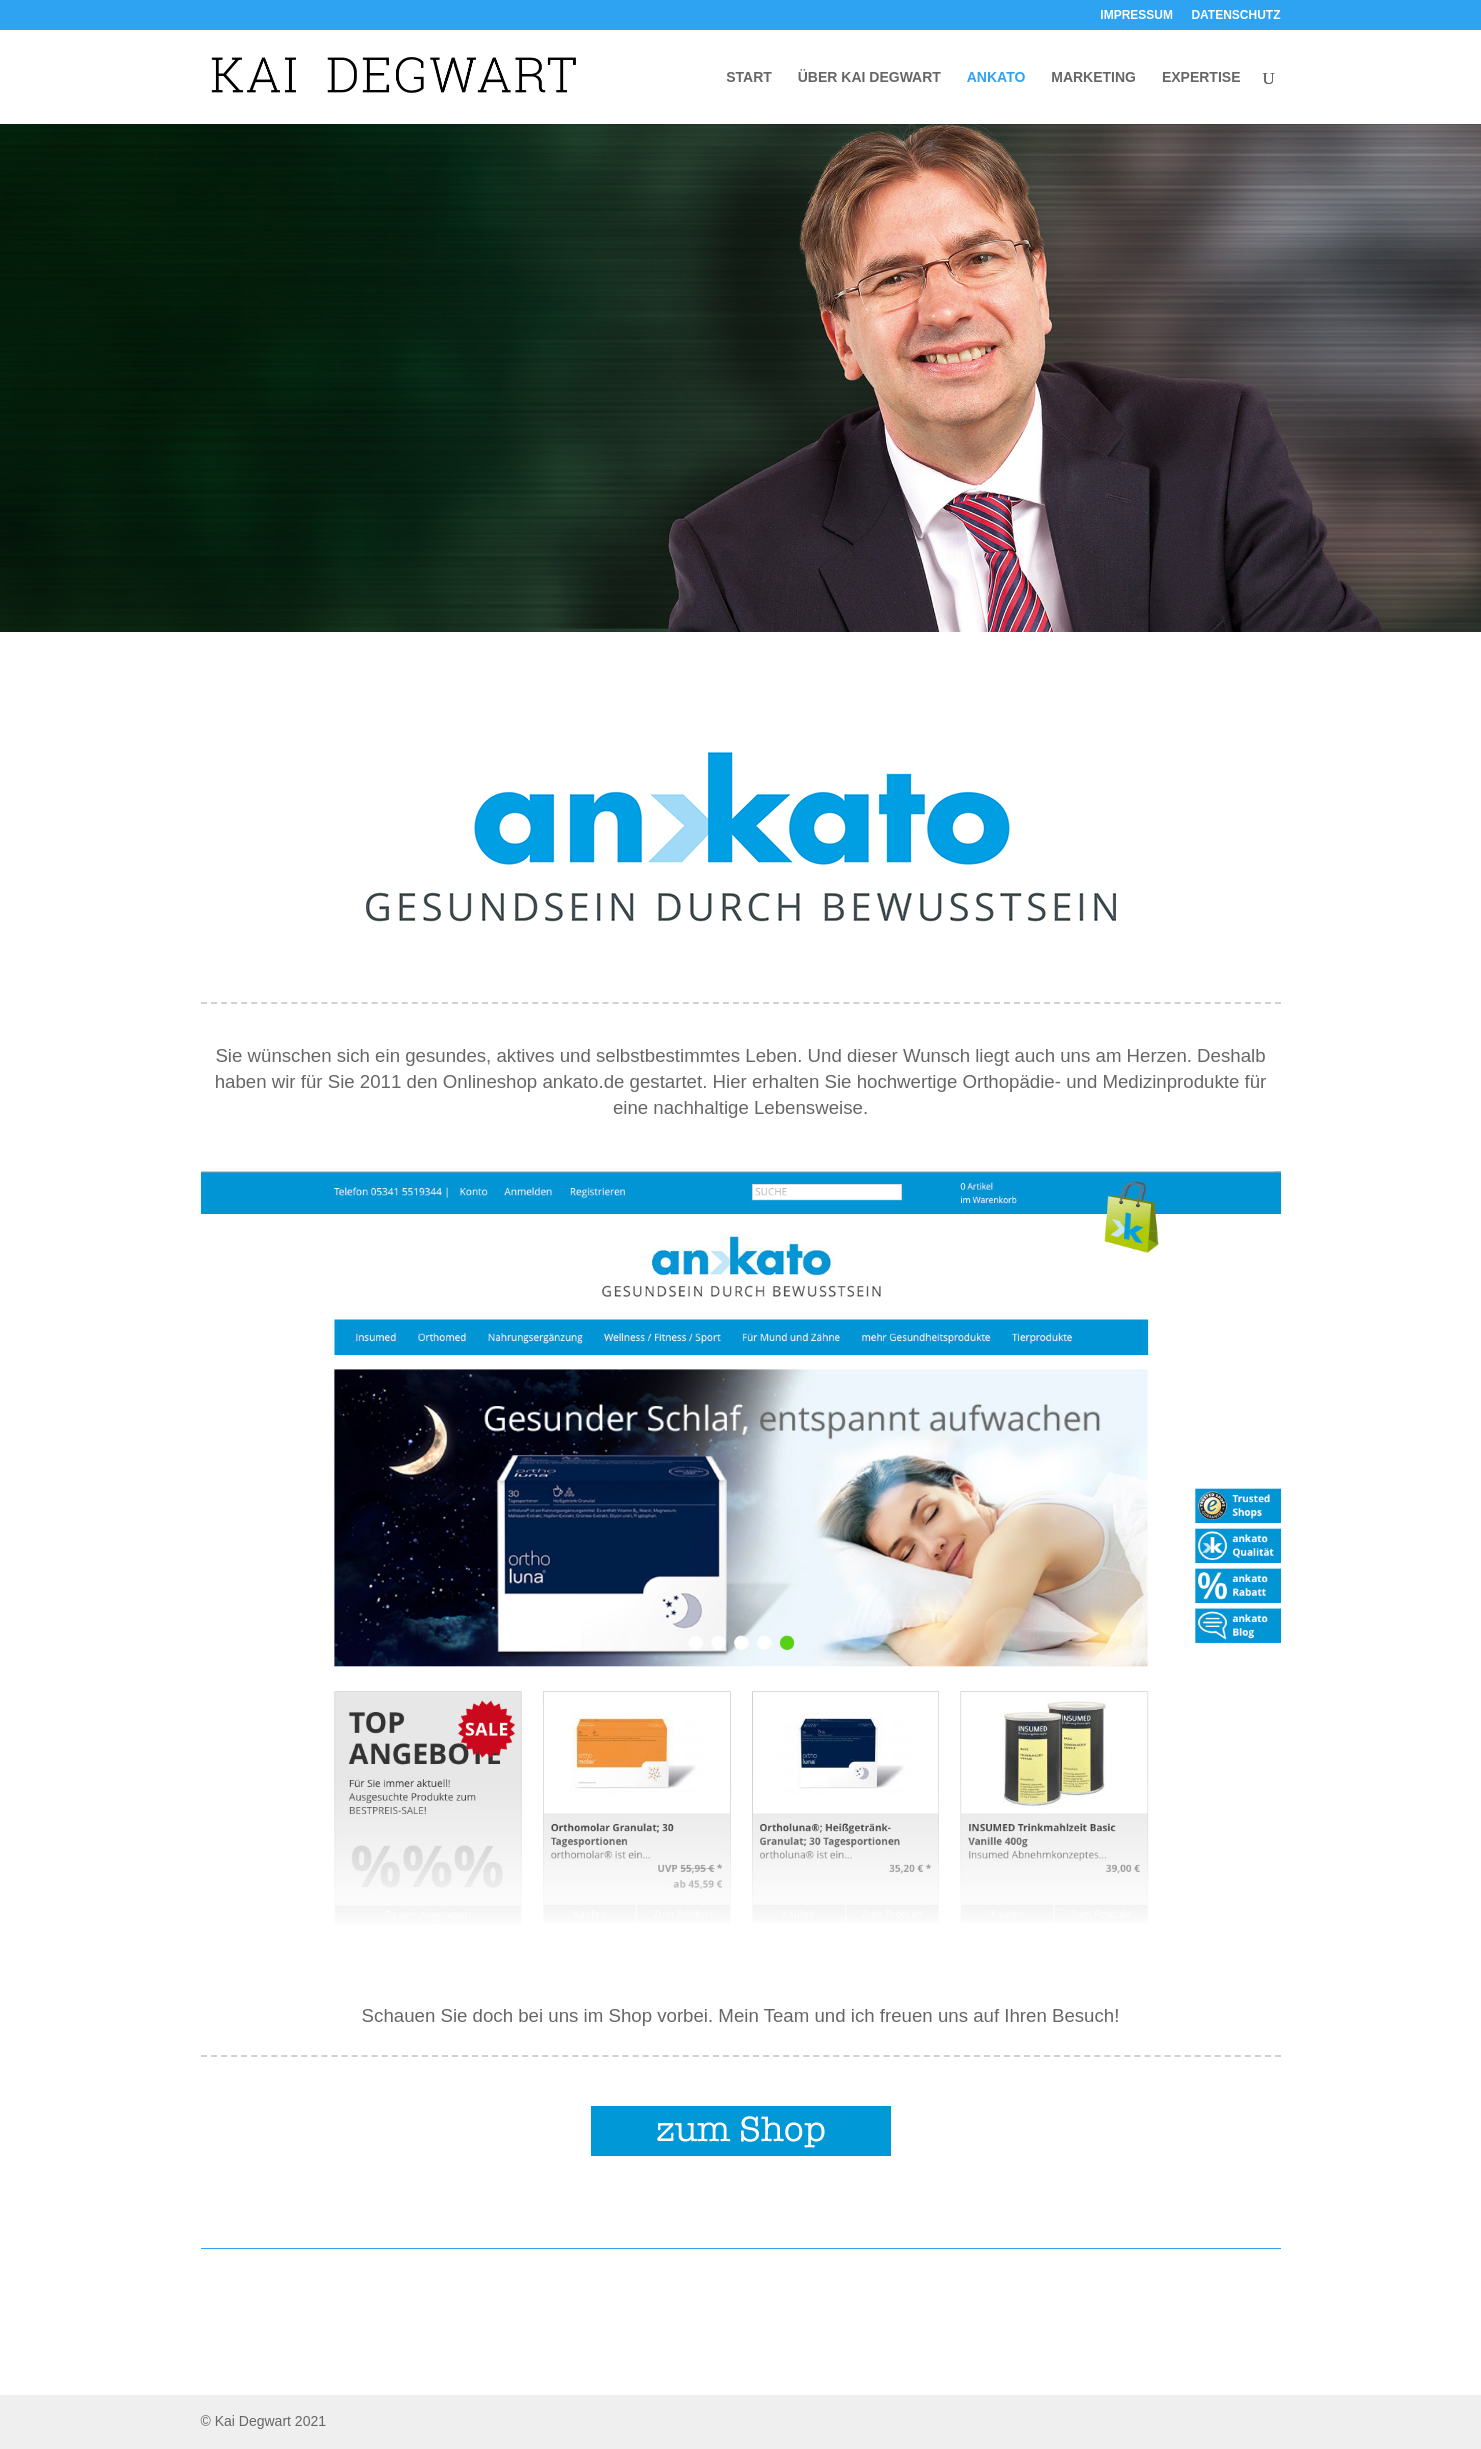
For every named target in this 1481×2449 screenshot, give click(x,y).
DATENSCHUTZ (1235, 15)
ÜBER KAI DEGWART (869, 77)
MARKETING (1093, 77)
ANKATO (996, 77)
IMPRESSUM (1136, 15)
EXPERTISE (1201, 77)
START (749, 77)
